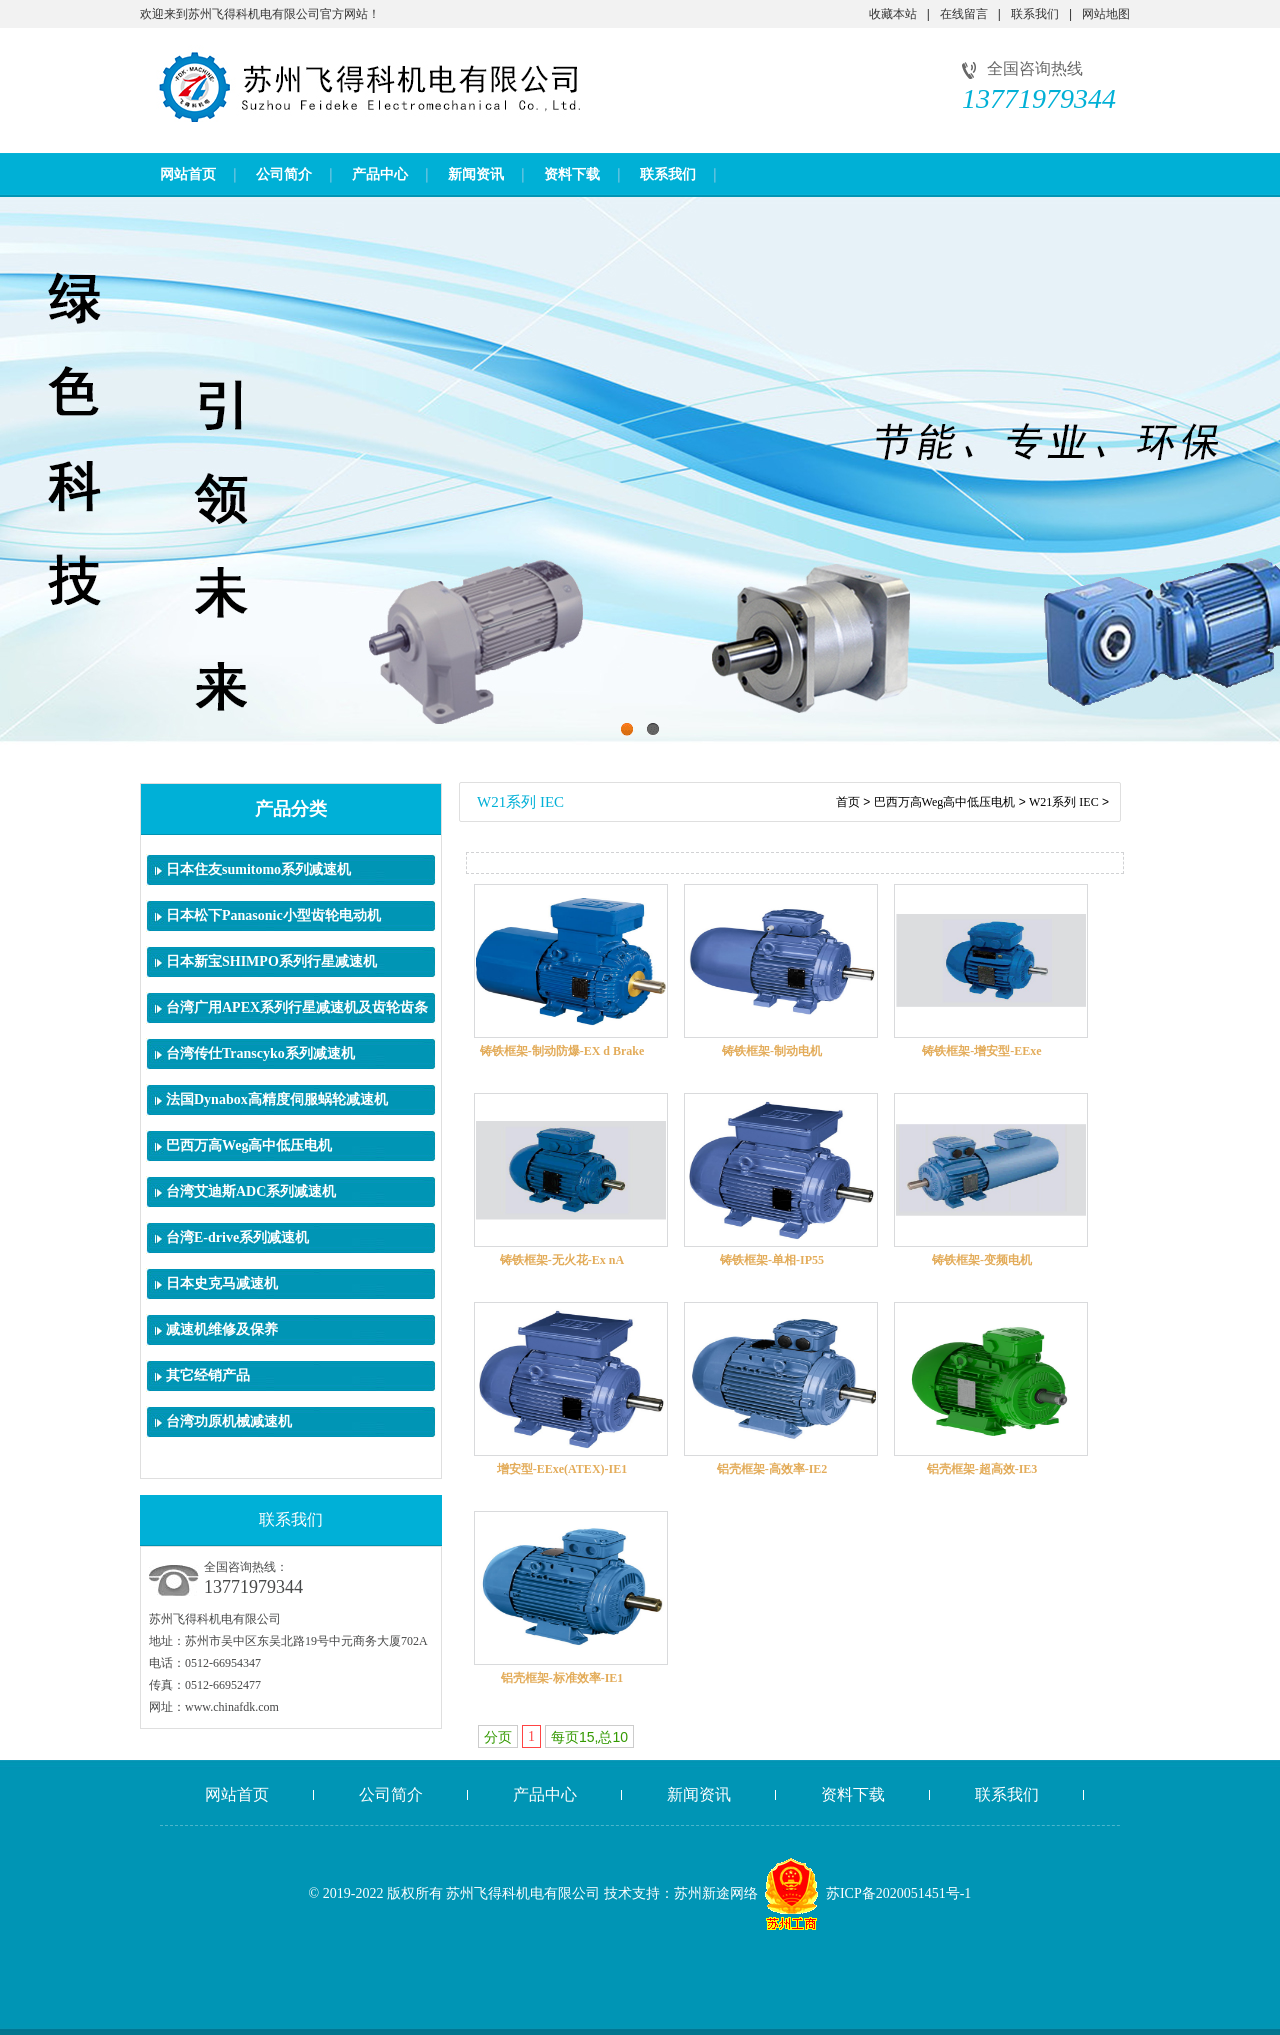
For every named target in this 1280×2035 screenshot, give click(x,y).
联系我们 (1035, 14)
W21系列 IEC (1064, 802)
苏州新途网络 (716, 1893)
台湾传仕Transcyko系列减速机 (260, 1053)
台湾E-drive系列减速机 (237, 1237)
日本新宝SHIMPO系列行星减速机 (271, 961)
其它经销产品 (208, 1375)
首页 (848, 802)
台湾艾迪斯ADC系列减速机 (251, 1191)
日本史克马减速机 (222, 1283)
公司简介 (284, 174)
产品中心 (380, 174)
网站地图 (1106, 14)
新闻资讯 (476, 174)
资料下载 (572, 174)
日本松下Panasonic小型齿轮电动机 (273, 915)
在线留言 (964, 14)
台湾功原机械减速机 (229, 1421)
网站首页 (188, 174)
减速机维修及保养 (222, 1329)
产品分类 (291, 809)
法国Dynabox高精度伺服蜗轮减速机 (277, 1099)
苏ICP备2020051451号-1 (898, 1893)
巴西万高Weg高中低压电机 (249, 1145)
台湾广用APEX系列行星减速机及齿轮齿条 (297, 1007)
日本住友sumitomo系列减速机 (258, 869)
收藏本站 (893, 14)
